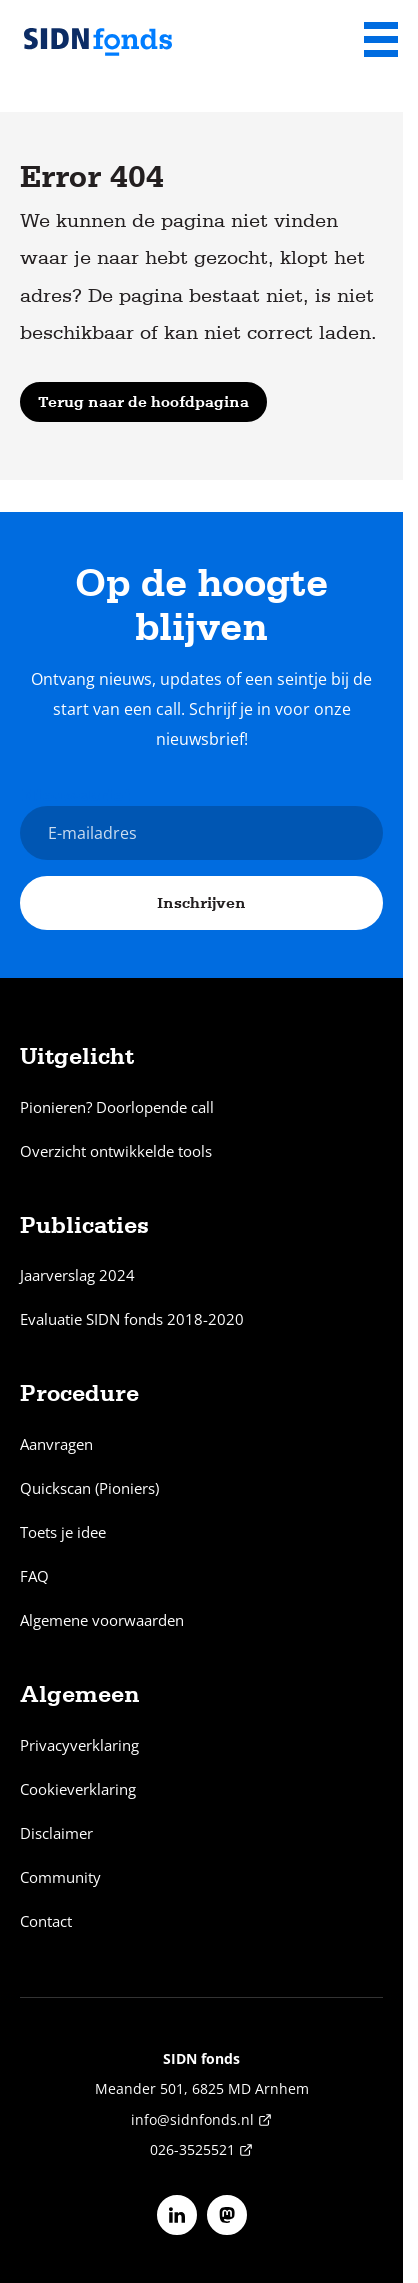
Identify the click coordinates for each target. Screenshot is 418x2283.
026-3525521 (201, 2149)
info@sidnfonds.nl (201, 2119)
